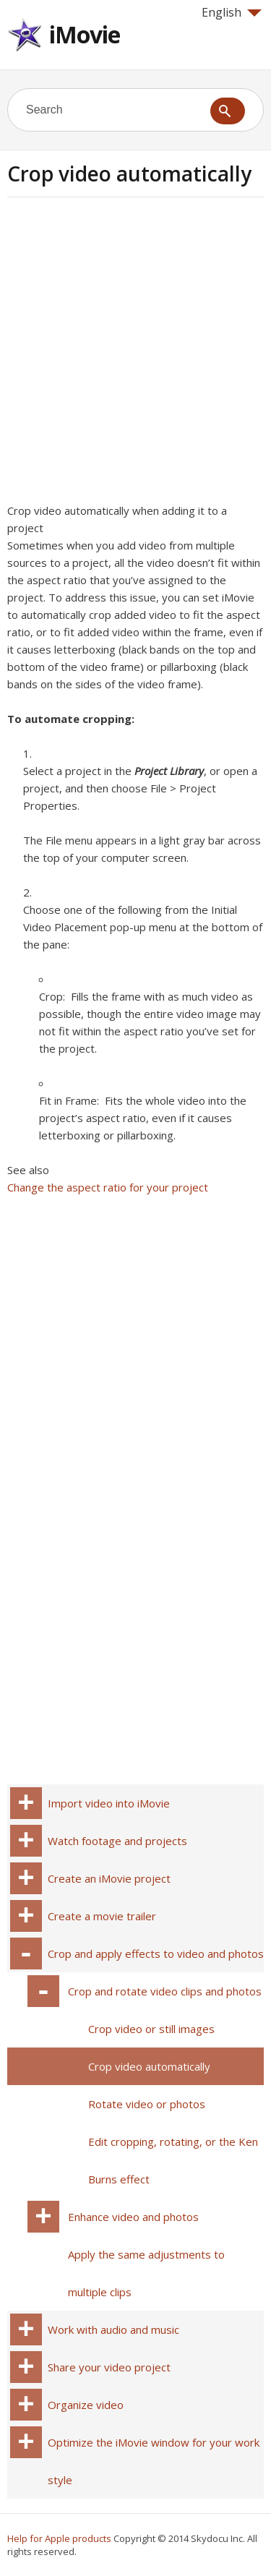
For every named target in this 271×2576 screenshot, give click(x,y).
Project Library (169, 770)
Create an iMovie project (109, 1878)
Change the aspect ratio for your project (107, 1187)
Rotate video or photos (146, 2104)
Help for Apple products (59, 2538)
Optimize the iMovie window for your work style (153, 2461)
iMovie (84, 34)
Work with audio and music (113, 2329)
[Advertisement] (135, 354)
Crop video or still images (151, 2028)
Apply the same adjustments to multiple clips (146, 2273)
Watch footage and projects (117, 1840)
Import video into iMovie (109, 1803)
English (232, 12)
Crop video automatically (149, 2066)
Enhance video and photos (133, 2216)
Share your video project (109, 2367)
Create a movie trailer (102, 1916)
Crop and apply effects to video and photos (156, 1953)
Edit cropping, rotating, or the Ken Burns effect (173, 2160)
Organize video (86, 2404)
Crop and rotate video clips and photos (165, 1991)
